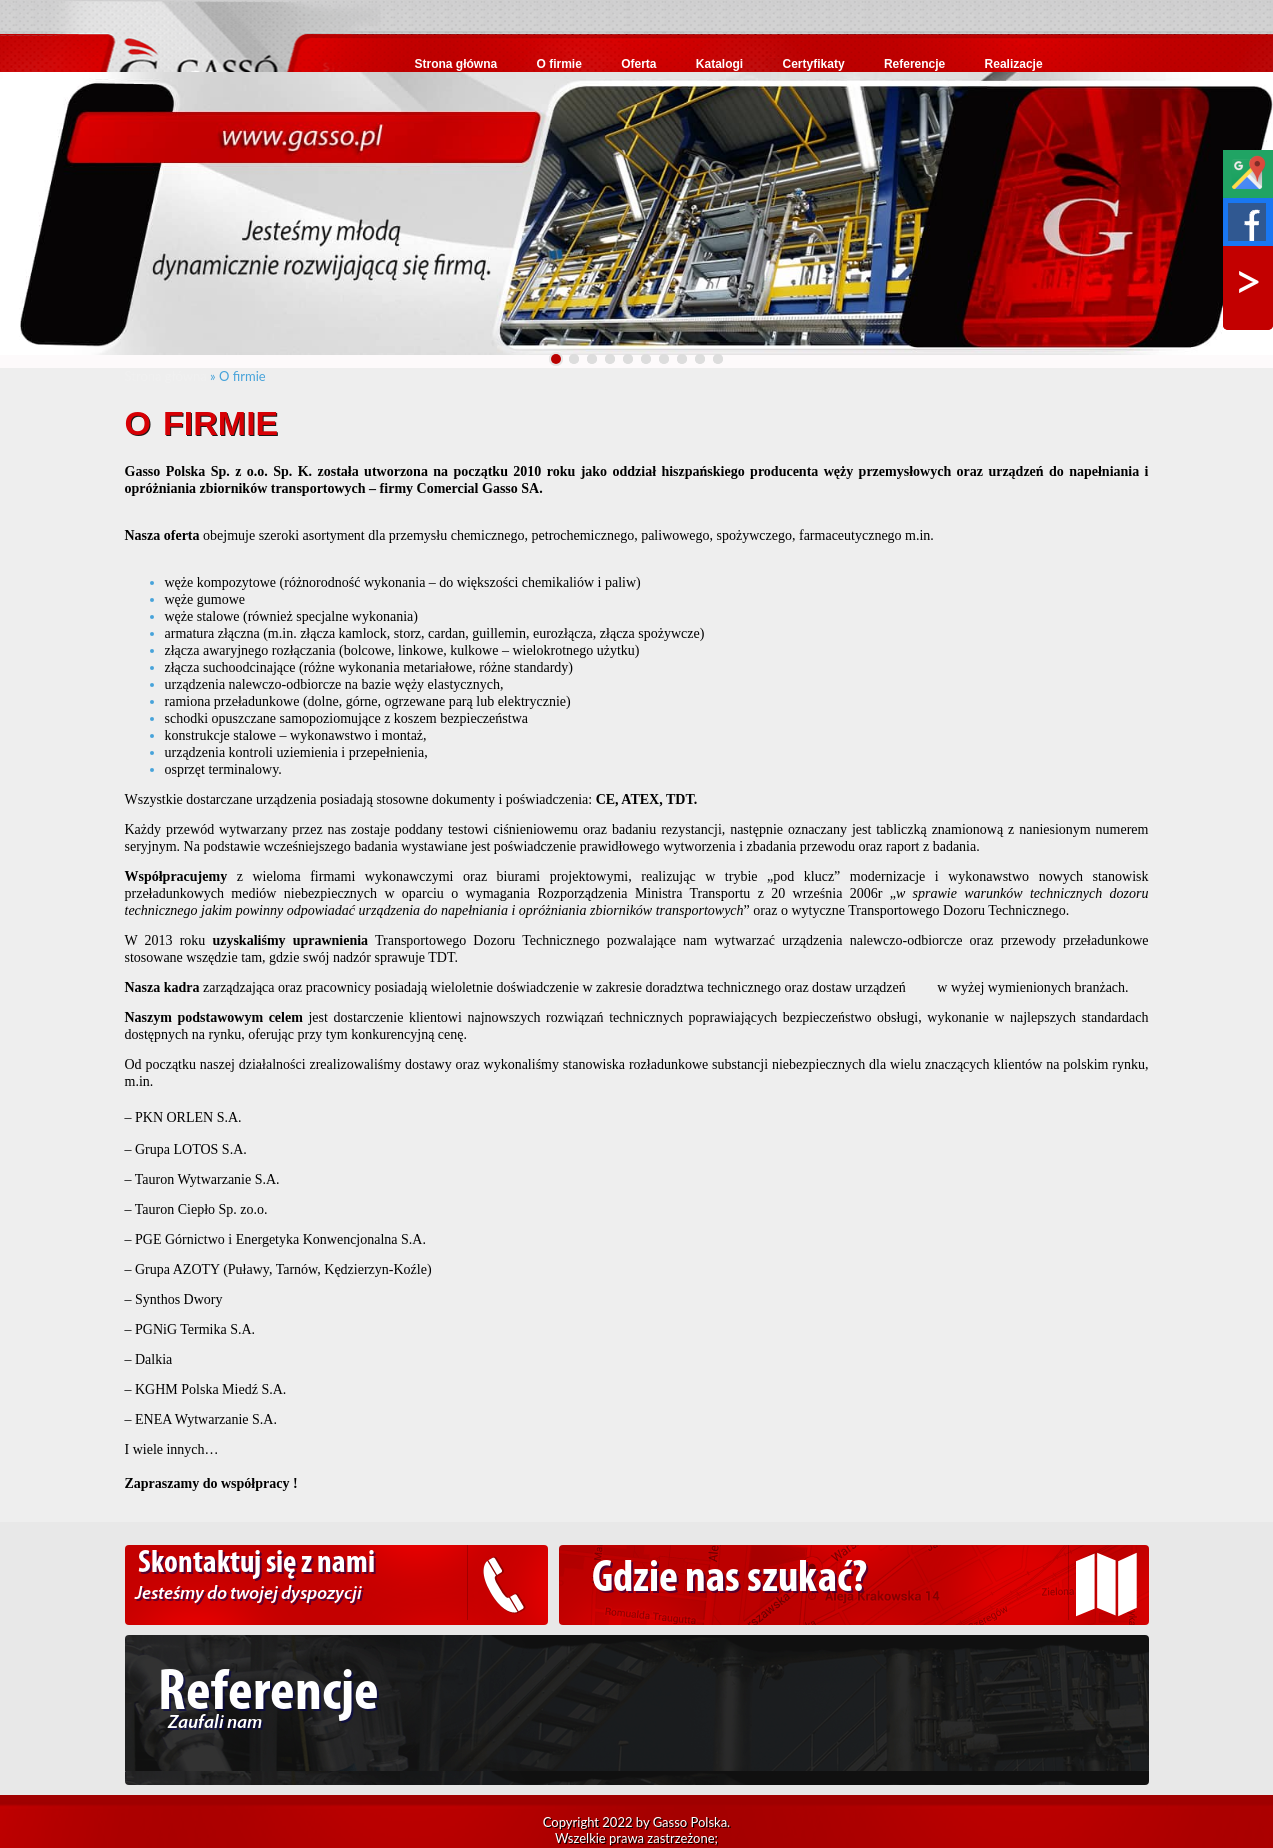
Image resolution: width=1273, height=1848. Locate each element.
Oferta (638, 64)
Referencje (914, 64)
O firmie (559, 64)
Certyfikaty (814, 64)
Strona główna (456, 64)
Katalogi (719, 64)
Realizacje (1014, 64)
